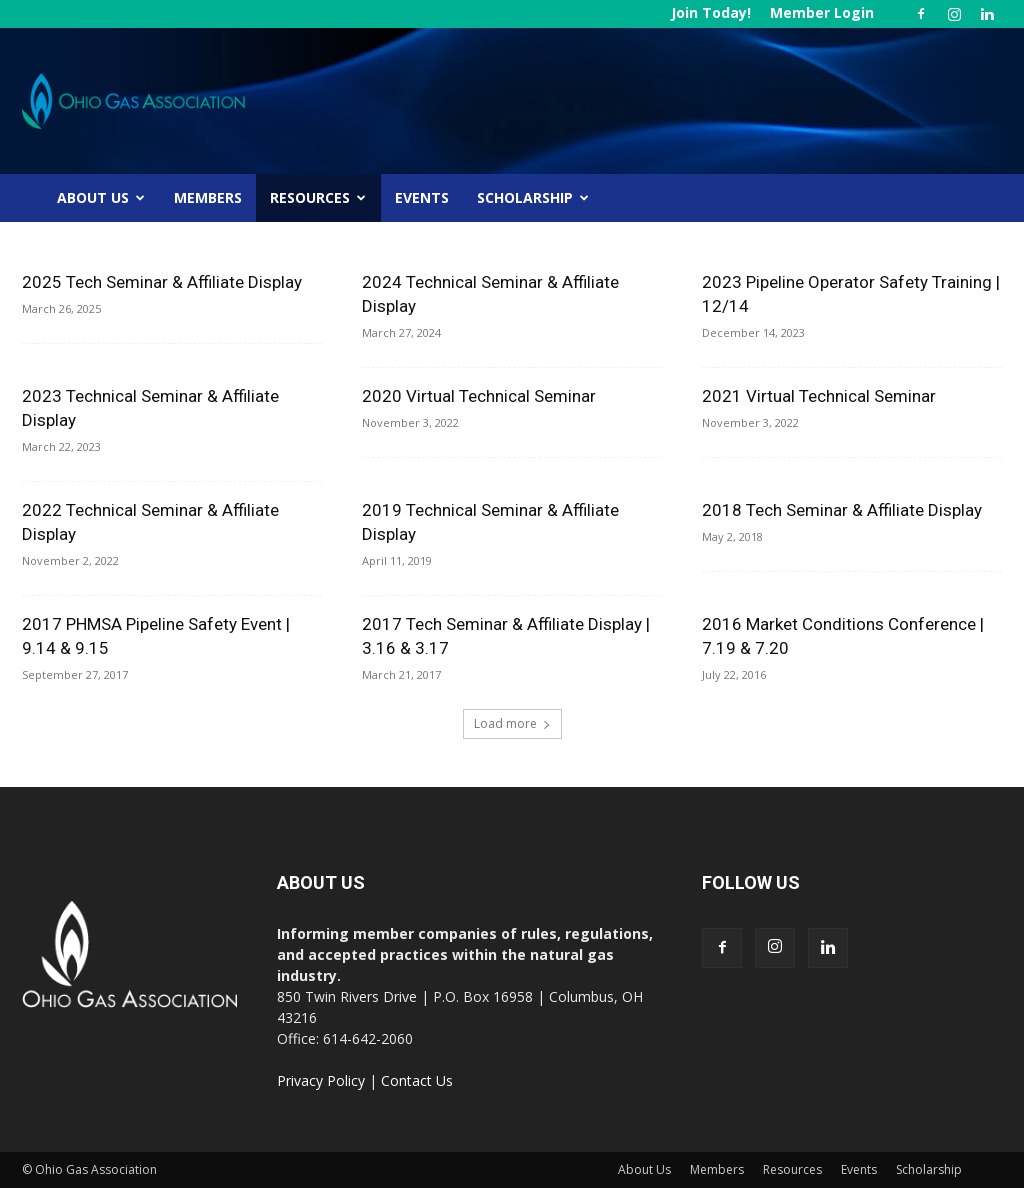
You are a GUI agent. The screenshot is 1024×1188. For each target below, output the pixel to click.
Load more (512, 723)
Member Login (822, 12)
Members (208, 197)
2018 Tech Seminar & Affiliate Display (842, 510)
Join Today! (711, 12)
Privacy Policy (321, 1080)
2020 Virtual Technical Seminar (479, 396)
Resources (318, 197)
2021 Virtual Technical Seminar (819, 396)
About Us (101, 197)
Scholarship (533, 197)
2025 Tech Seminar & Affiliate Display (162, 282)
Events (422, 197)
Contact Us (417, 1080)
